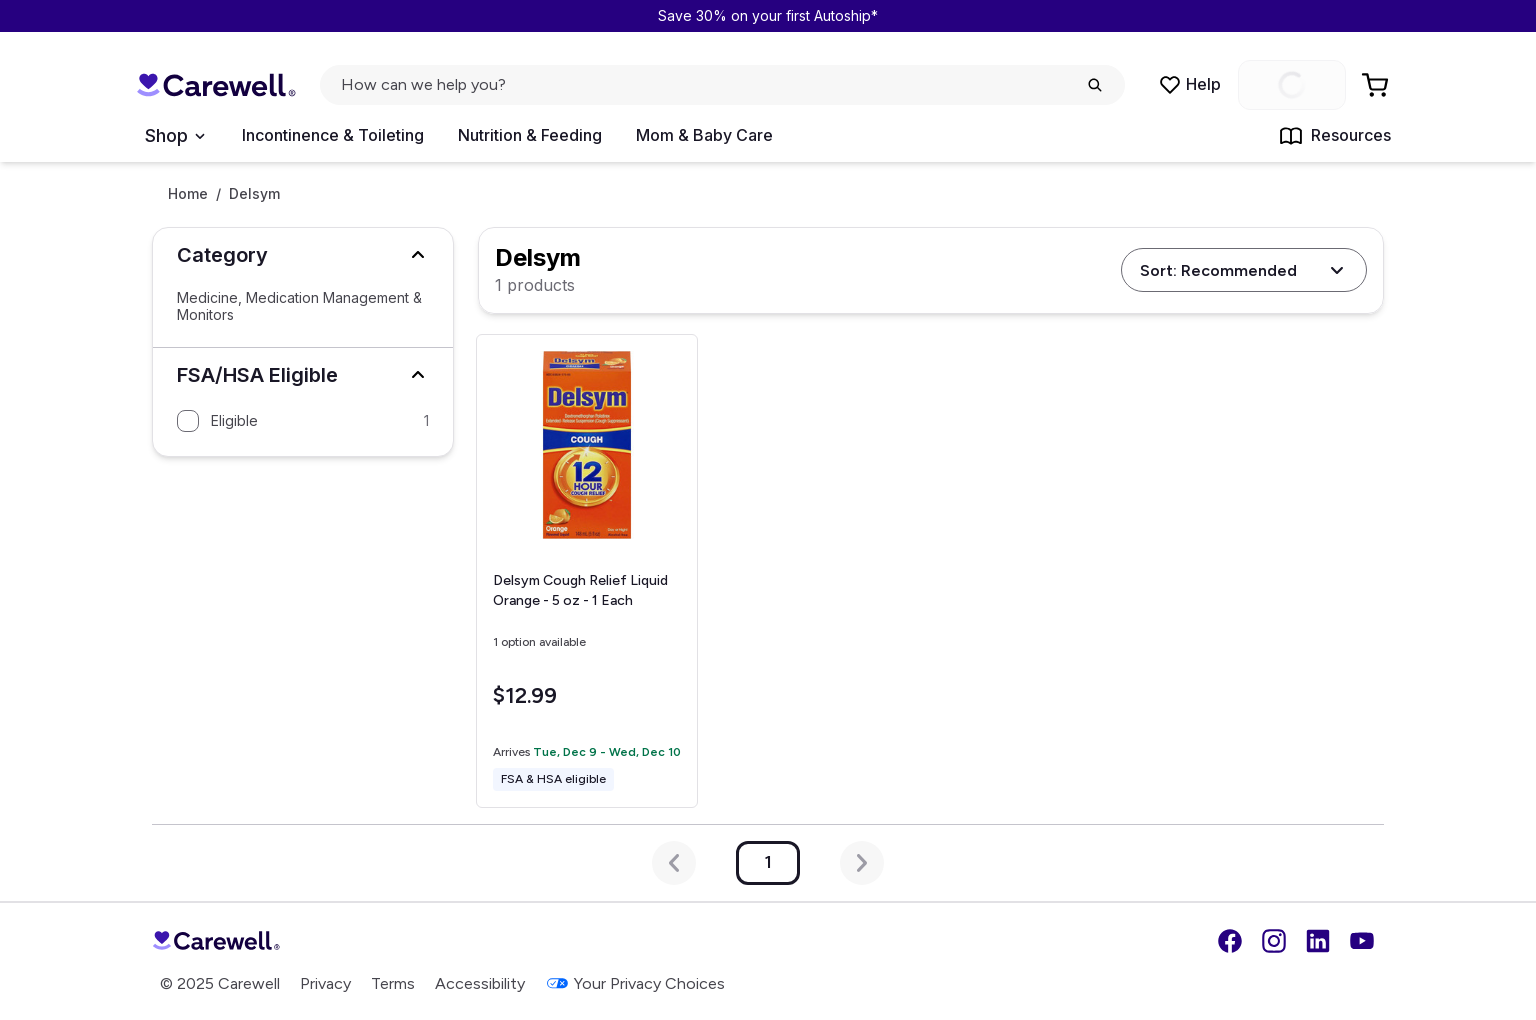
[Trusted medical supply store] (216, 85)
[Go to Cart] (1377, 85)
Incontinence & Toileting (333, 135)
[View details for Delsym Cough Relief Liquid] (587, 571)
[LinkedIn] (1318, 941)
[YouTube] (1362, 941)
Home (188, 194)
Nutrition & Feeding (530, 135)
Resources (1335, 136)
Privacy (325, 983)
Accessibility (480, 983)
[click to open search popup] (722, 85)
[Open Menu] (174, 136)
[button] (303, 255)
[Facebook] (1230, 941)
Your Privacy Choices (635, 983)
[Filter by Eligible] (303, 421)
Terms (393, 983)
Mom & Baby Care (704, 135)
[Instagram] (1274, 941)
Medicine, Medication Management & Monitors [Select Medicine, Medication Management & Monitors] (299, 306)
